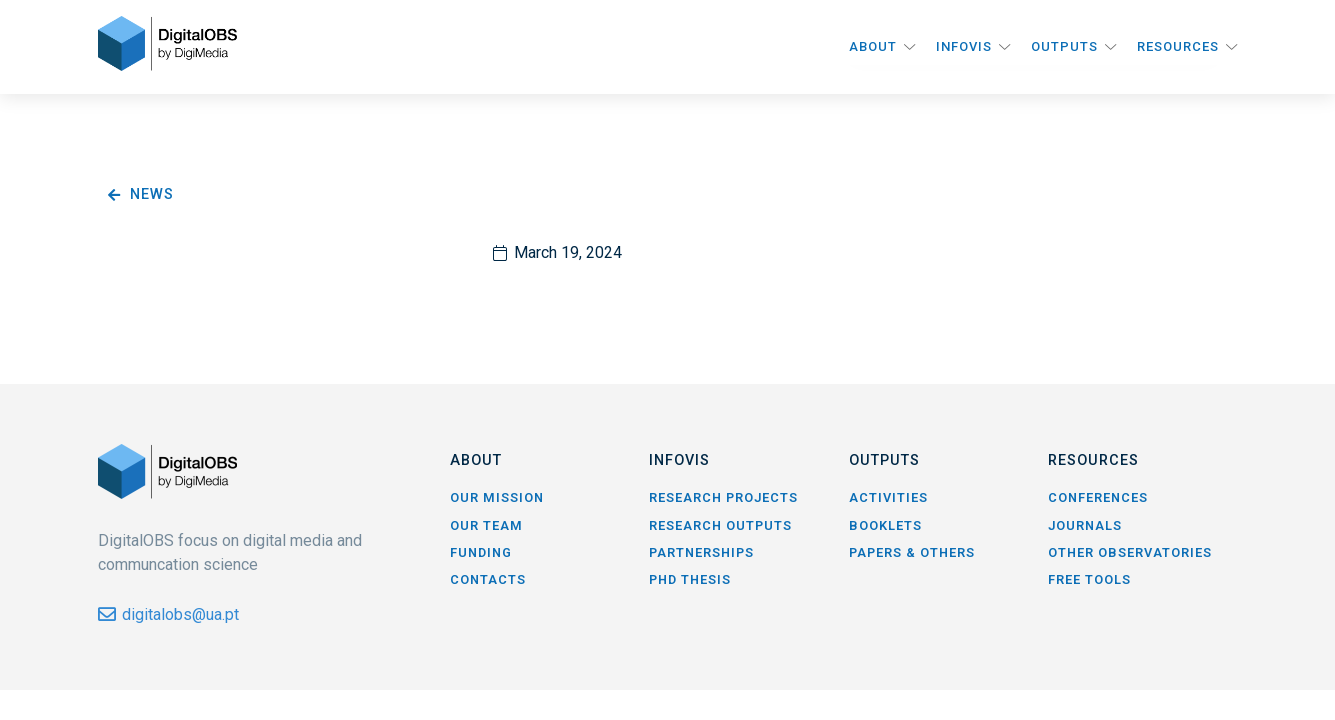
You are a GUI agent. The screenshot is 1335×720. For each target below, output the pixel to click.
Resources (1178, 46)
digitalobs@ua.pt (180, 614)
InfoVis (964, 46)
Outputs (1064, 46)
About (873, 46)
